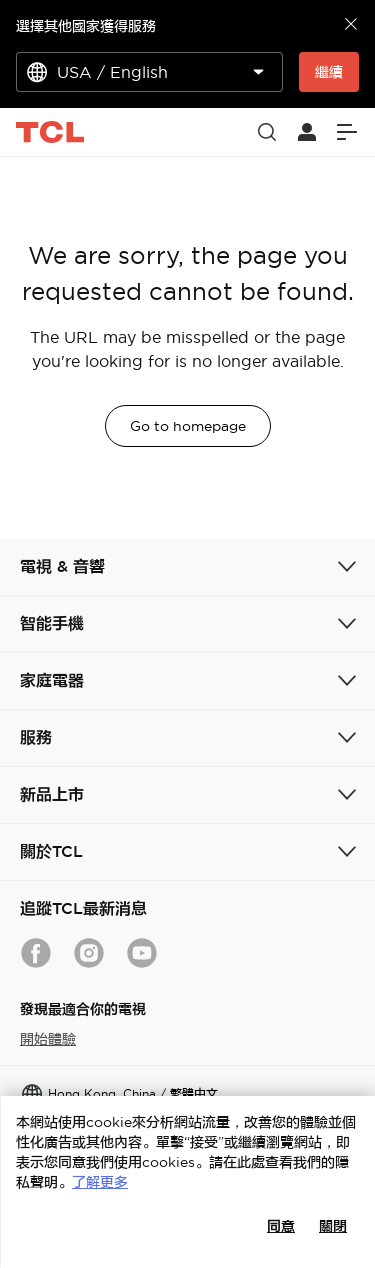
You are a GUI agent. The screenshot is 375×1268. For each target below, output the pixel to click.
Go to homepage (188, 426)
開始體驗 (48, 1039)
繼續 (329, 72)
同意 (281, 1226)
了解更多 (100, 1182)
